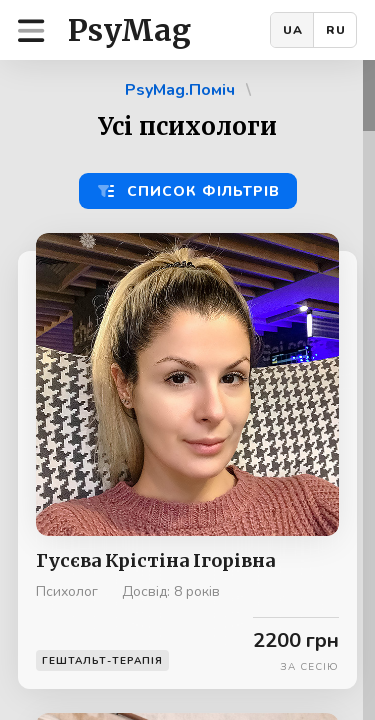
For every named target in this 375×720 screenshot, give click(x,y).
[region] (187, 390)
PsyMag (129, 30)
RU (336, 30)
